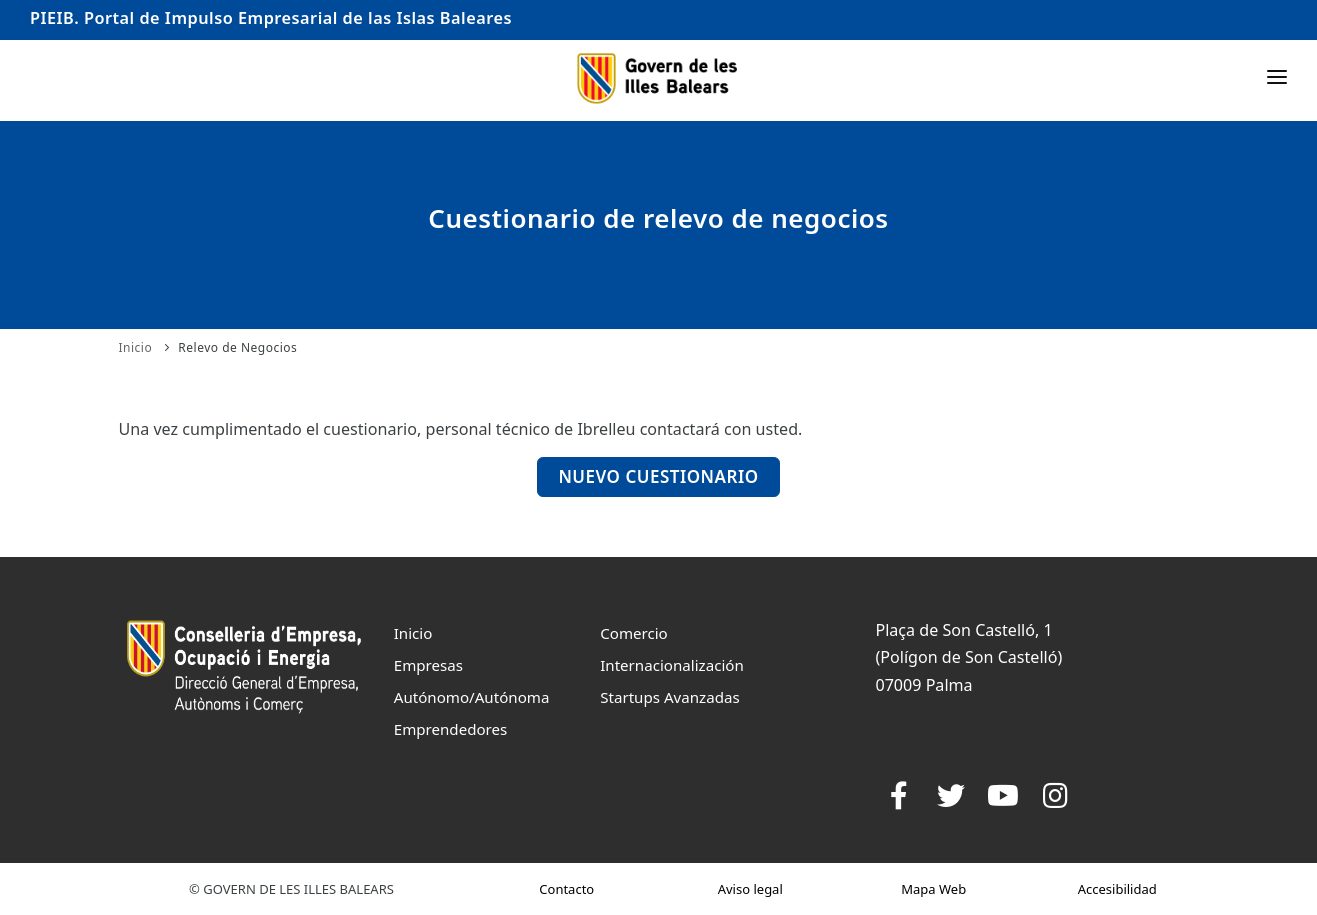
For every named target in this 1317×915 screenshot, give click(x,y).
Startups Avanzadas (669, 697)
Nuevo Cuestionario (658, 476)
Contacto (566, 889)
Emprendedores (451, 729)
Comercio (634, 633)
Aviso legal (750, 889)
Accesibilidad (1117, 889)
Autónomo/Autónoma (472, 697)
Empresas (428, 665)
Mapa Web (933, 889)
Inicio (136, 347)
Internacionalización (672, 665)
